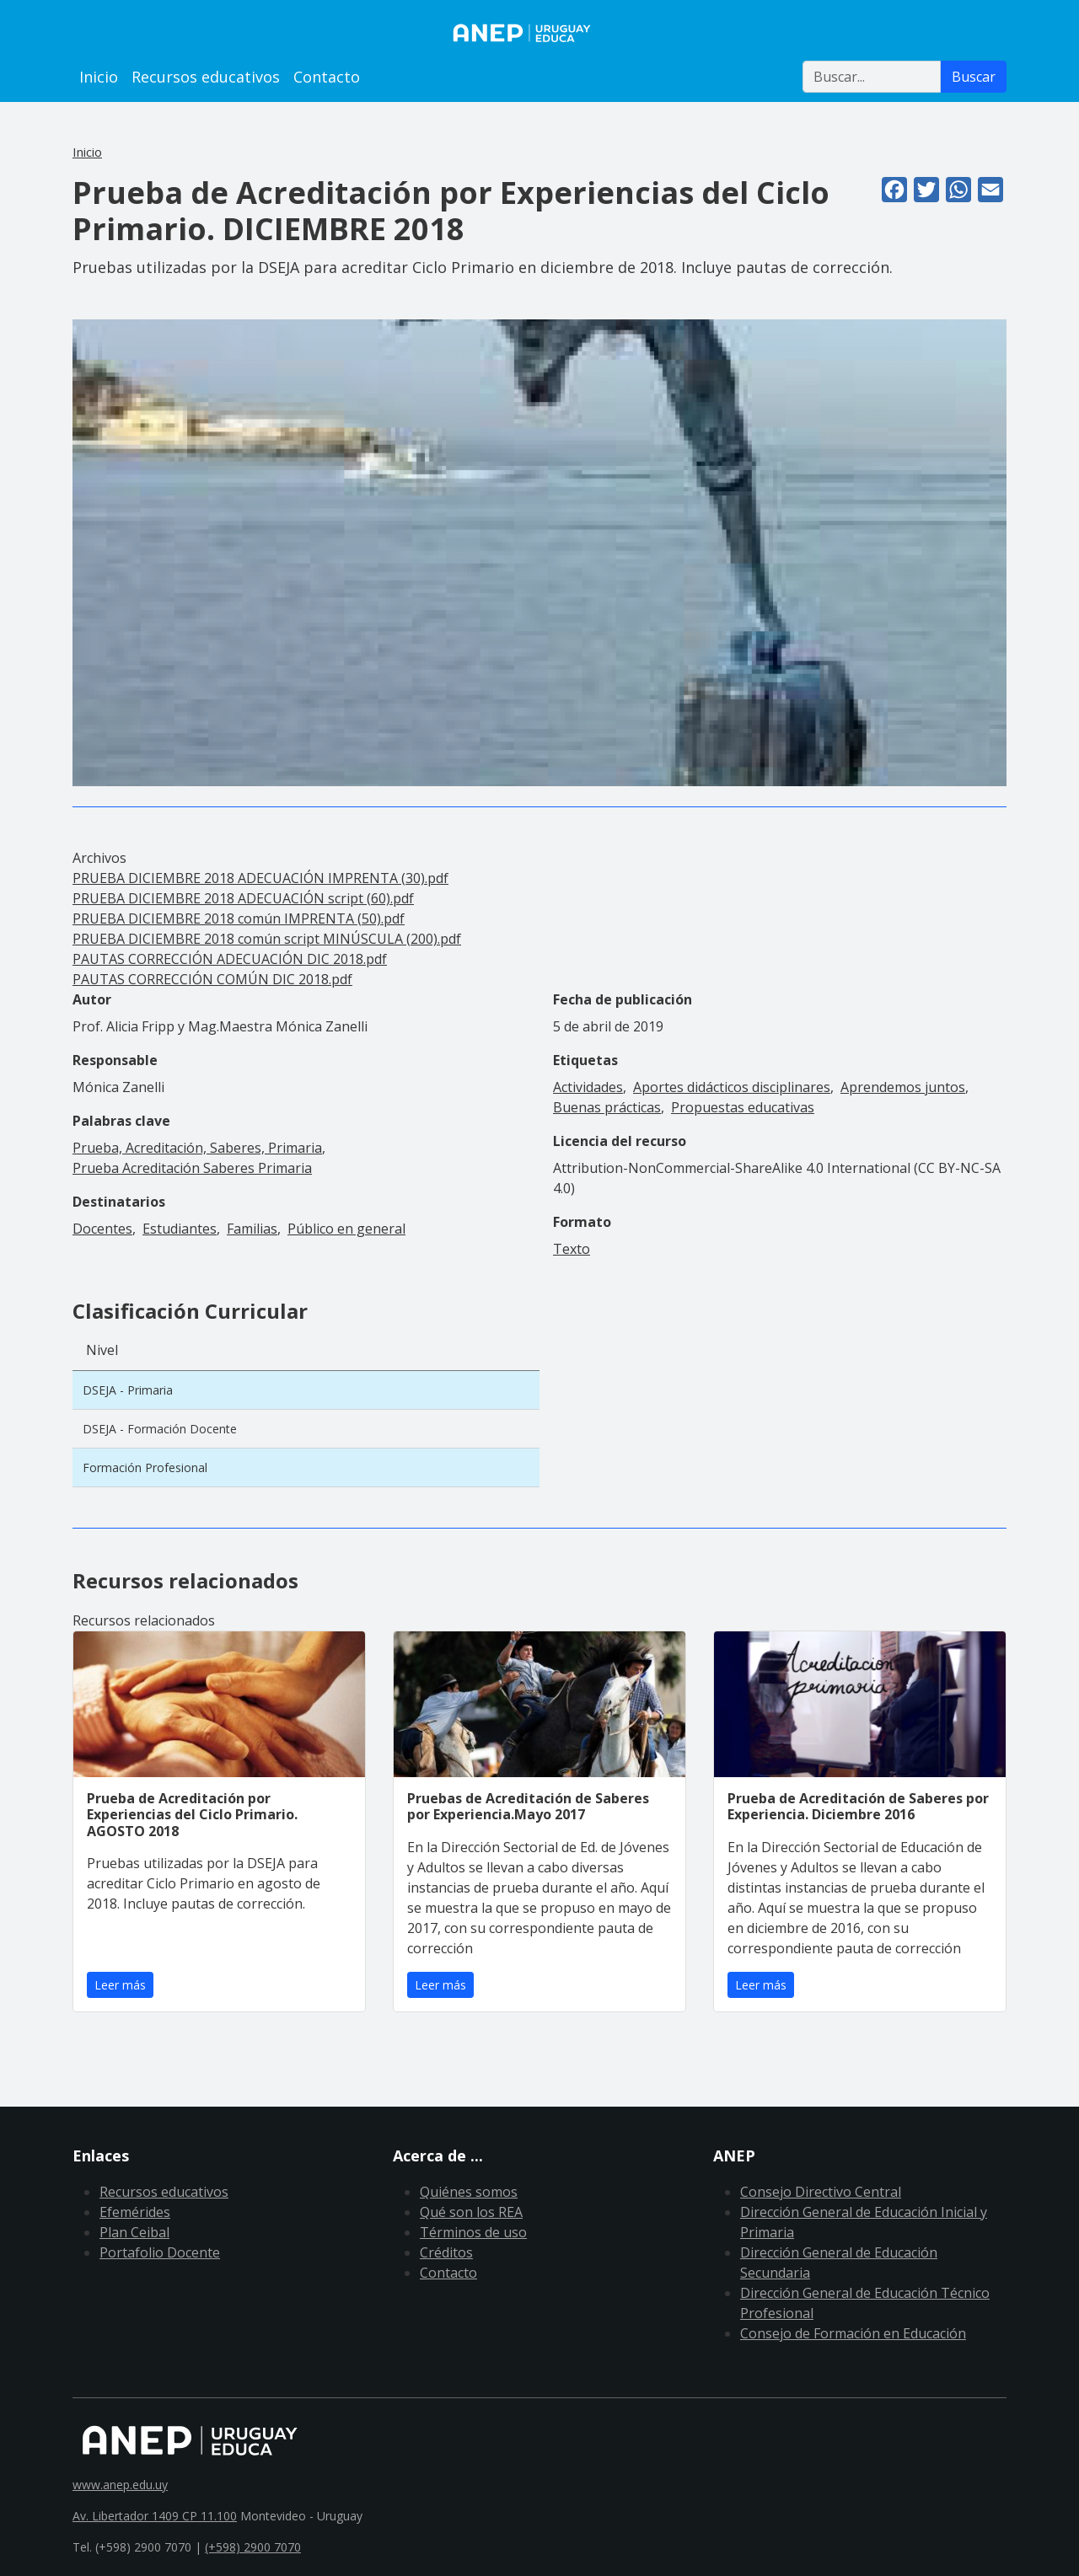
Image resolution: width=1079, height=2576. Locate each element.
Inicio (98, 77)
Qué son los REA (471, 2212)
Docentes (102, 1228)
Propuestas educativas (742, 1107)
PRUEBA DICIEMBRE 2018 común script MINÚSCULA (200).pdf (266, 938)
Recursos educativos (206, 77)
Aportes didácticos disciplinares (731, 1087)
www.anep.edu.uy (120, 2485)
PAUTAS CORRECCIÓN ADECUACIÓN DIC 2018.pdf (229, 959)
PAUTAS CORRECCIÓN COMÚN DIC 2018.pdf (212, 979)
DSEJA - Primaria (128, 1390)
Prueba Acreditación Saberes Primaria (192, 1168)
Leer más (120, 1985)
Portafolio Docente (159, 2252)
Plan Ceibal (134, 2232)
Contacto (326, 77)
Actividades (588, 1087)
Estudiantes (179, 1228)
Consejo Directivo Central (820, 2191)
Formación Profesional (145, 1467)
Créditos (446, 2252)
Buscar (974, 76)
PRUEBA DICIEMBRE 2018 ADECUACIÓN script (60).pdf (243, 898)
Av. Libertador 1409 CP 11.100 (154, 2516)
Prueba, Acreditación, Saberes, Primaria (197, 1147)
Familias (252, 1228)
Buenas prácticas (607, 1107)
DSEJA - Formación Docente (160, 1429)
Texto (571, 1249)
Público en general (346, 1228)
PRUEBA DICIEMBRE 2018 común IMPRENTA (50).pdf (238, 918)
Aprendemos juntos (902, 1087)
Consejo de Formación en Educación (853, 2333)
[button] (539, 551)
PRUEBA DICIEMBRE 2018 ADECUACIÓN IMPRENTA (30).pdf (260, 878)
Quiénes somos (469, 2191)
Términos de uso (473, 2232)
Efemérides (134, 2212)
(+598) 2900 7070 (253, 2547)
